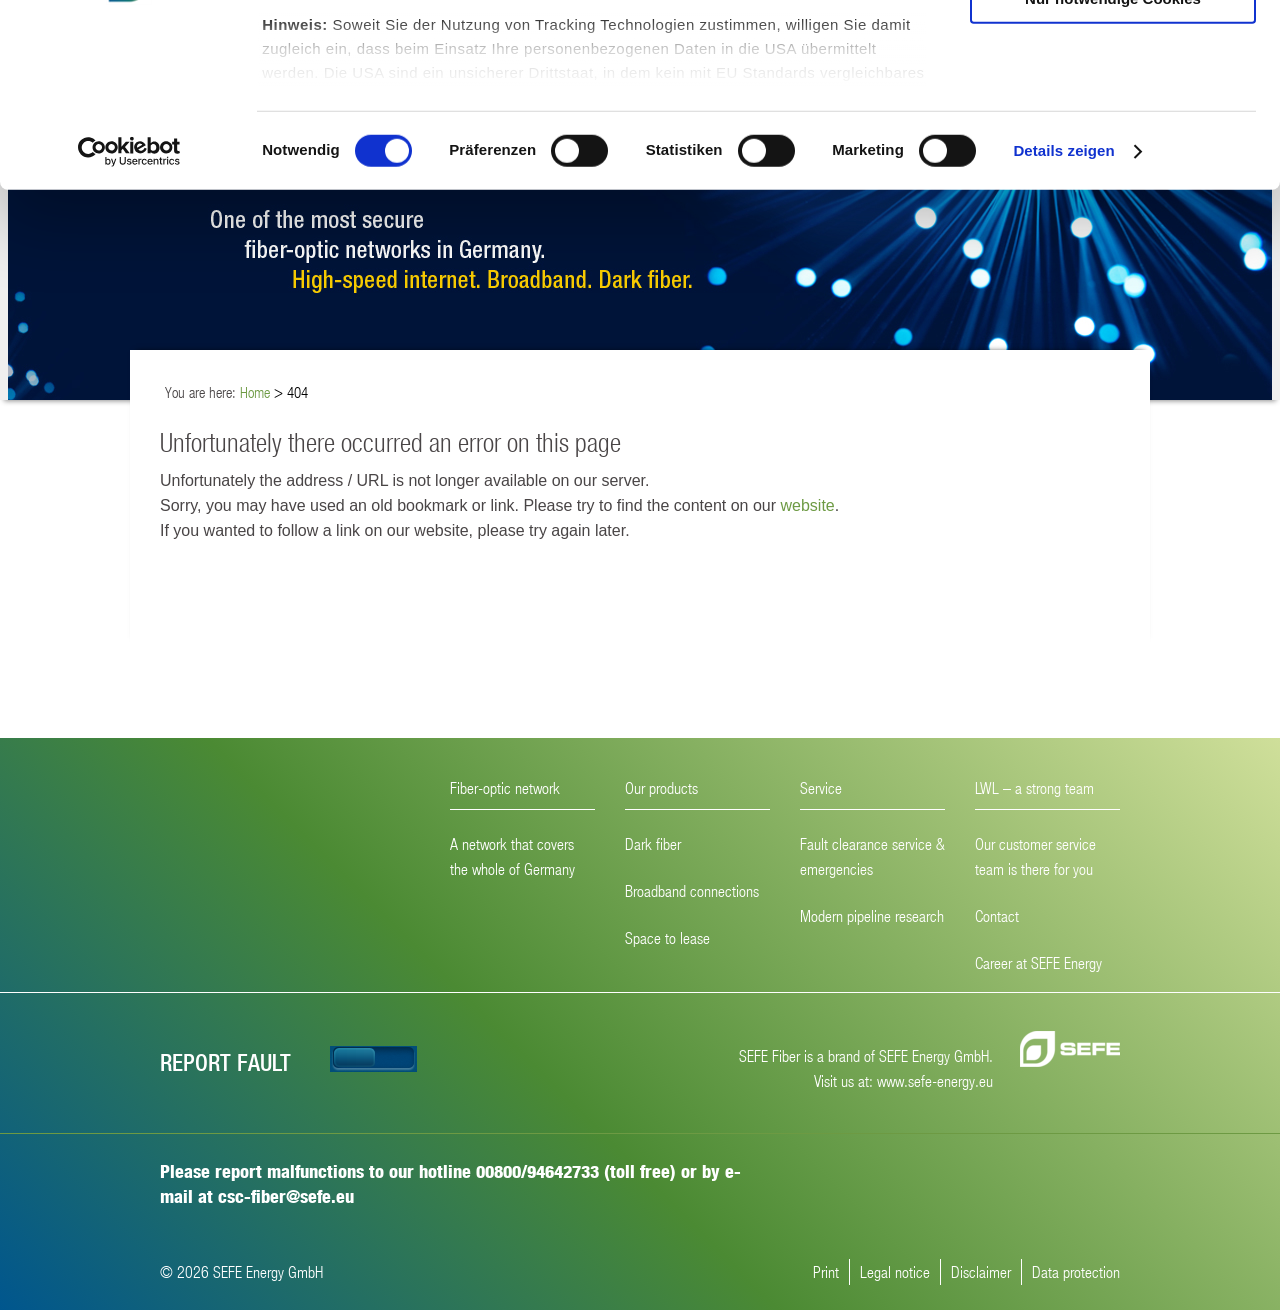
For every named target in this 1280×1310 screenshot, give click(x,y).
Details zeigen (1063, 319)
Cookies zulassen (1113, 49)
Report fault (225, 1061)
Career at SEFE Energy (1038, 962)
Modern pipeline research (872, 915)
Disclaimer (981, 1271)
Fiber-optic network (505, 787)
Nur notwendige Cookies (1113, 166)
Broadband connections (692, 890)
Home (255, 392)
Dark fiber (653, 843)
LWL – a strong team (1034, 787)
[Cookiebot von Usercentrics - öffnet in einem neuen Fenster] (129, 320)
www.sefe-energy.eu (935, 1080)
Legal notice (895, 1271)
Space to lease (667, 937)
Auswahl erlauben (1113, 108)
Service (821, 787)
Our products (661, 787)
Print (826, 1271)
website (807, 505)
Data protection (1076, 1271)
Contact (997, 915)
